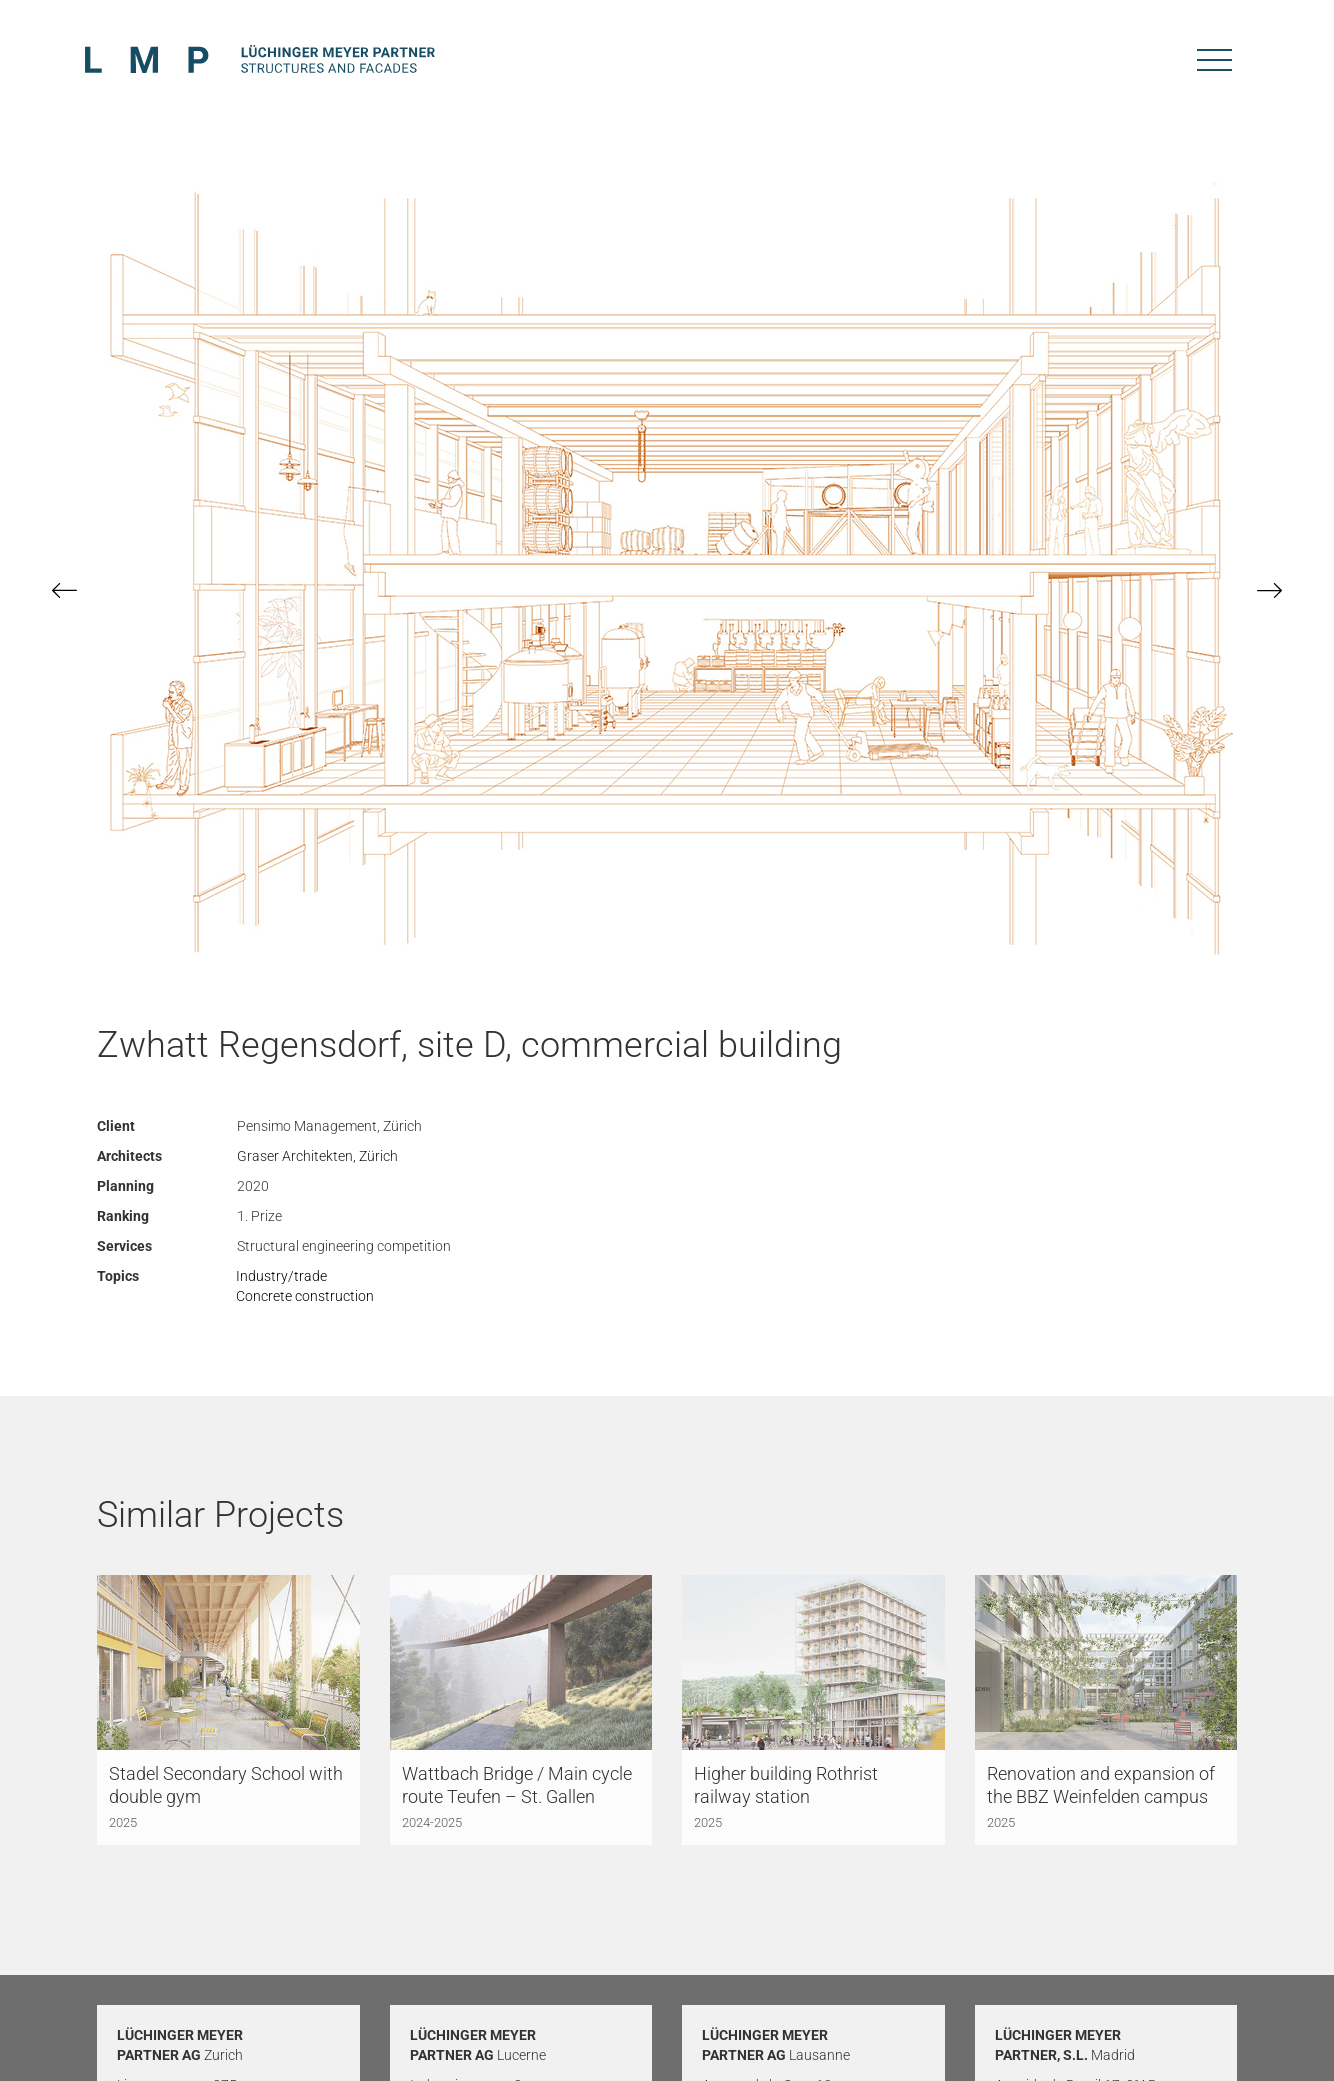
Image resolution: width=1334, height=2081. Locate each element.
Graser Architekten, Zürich (317, 1156)
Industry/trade (281, 1276)
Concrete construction (305, 1296)
